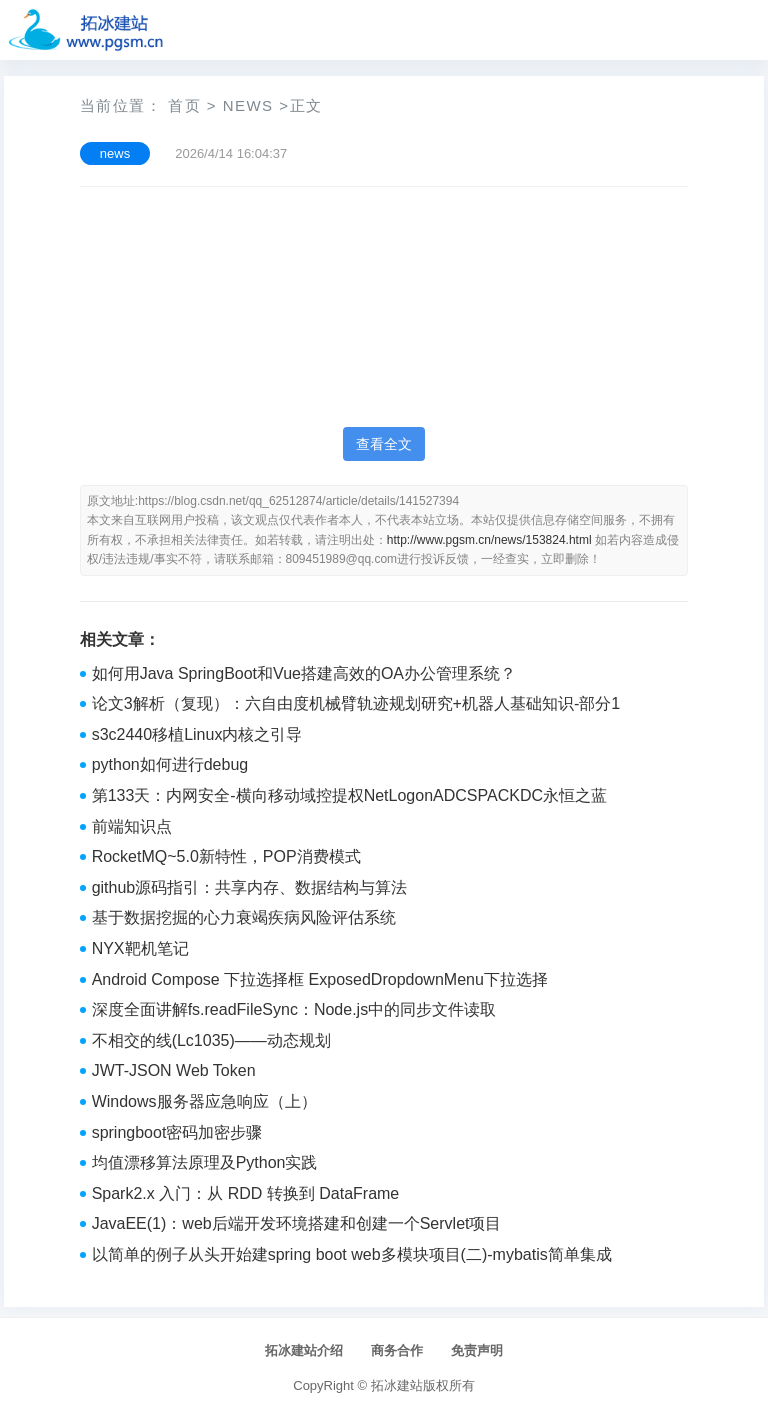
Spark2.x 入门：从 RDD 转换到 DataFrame (246, 1193)
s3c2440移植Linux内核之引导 (197, 734)
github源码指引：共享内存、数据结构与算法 (250, 887)
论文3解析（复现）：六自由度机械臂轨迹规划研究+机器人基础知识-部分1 (356, 703)
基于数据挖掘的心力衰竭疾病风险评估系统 (244, 917)
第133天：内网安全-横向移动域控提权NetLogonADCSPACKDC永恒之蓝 (349, 795)
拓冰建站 (397, 1385)
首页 (184, 105)
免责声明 (477, 1350)
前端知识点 (132, 826)
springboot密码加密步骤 (177, 1132)
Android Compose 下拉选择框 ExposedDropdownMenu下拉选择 (320, 979)
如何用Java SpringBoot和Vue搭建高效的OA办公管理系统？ (304, 673)
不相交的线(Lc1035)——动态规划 (211, 1040)
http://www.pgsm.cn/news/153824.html (489, 540)
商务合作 (397, 1350)
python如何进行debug (170, 764)
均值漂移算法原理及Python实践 (205, 1162)
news (248, 105)
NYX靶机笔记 (140, 948)
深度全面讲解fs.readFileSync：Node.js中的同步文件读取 (294, 1009)
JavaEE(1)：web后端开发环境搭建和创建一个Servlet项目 (297, 1223)
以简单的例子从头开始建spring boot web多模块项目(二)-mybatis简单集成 (352, 1254)
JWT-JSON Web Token (174, 1070)
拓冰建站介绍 (304, 1350)
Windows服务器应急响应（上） (204, 1101)
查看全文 (384, 444)
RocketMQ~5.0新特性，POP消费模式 (226, 856)
